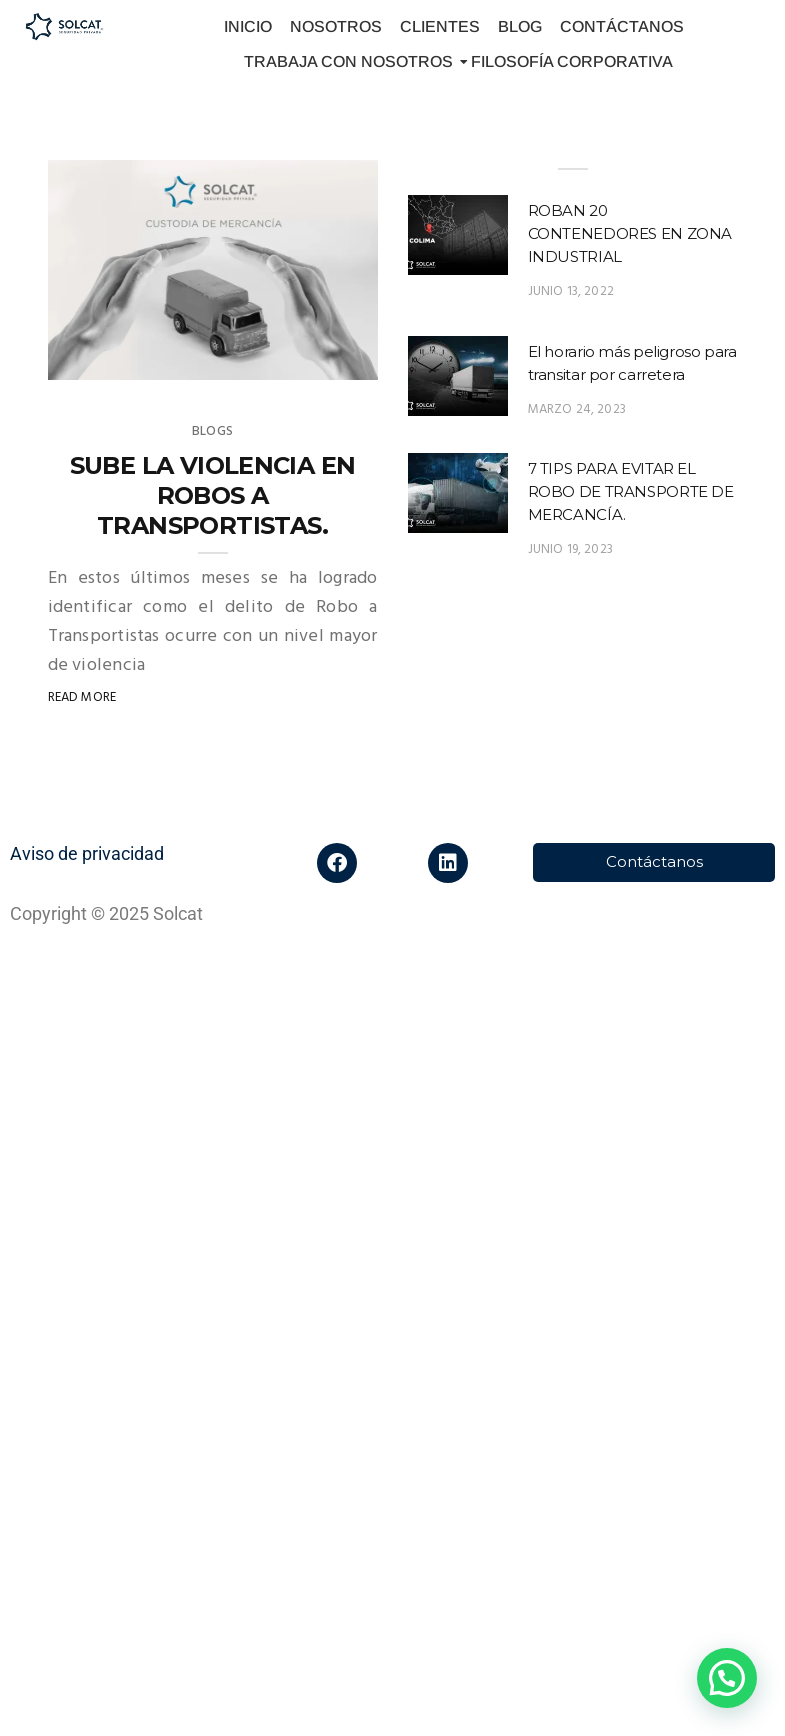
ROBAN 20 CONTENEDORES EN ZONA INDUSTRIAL (630, 233)
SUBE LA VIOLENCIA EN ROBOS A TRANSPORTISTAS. (213, 495)
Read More (82, 697)
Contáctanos (654, 861)
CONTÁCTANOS (622, 26)
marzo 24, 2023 (577, 409)
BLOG (520, 26)
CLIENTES (440, 26)
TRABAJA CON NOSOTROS (351, 61)
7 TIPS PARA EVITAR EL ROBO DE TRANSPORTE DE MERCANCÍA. (631, 491)
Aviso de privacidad (87, 853)
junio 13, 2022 (571, 291)
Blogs (212, 431)
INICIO (248, 26)
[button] (727, 1678)
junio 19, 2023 (571, 549)
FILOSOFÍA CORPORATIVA (572, 61)
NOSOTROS (336, 26)
